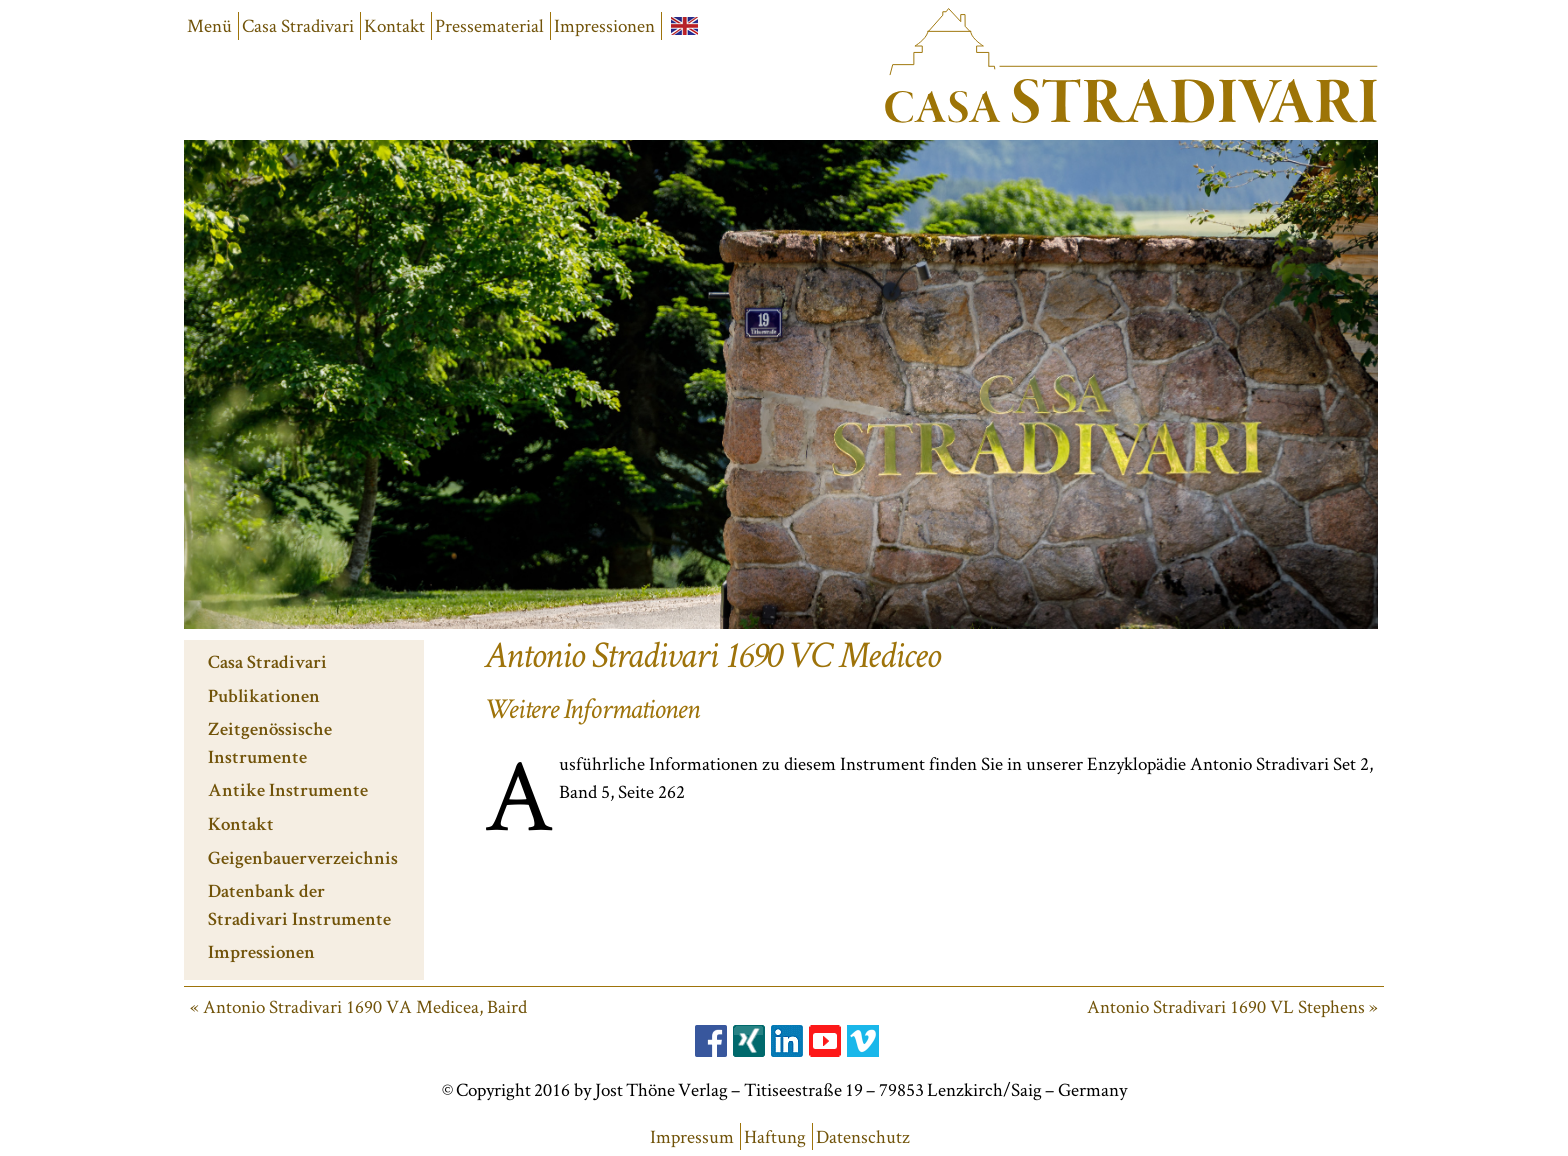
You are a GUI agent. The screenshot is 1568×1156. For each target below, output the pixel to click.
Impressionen (604, 25)
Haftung (775, 1136)
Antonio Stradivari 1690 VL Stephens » (1232, 1006)
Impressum (692, 1136)
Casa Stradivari (298, 25)
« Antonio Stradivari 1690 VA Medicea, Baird (358, 1006)
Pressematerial (489, 25)
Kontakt (394, 25)
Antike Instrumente (288, 792)
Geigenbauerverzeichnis (303, 860)
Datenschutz (863, 1136)
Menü (209, 25)
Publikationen (264, 698)
